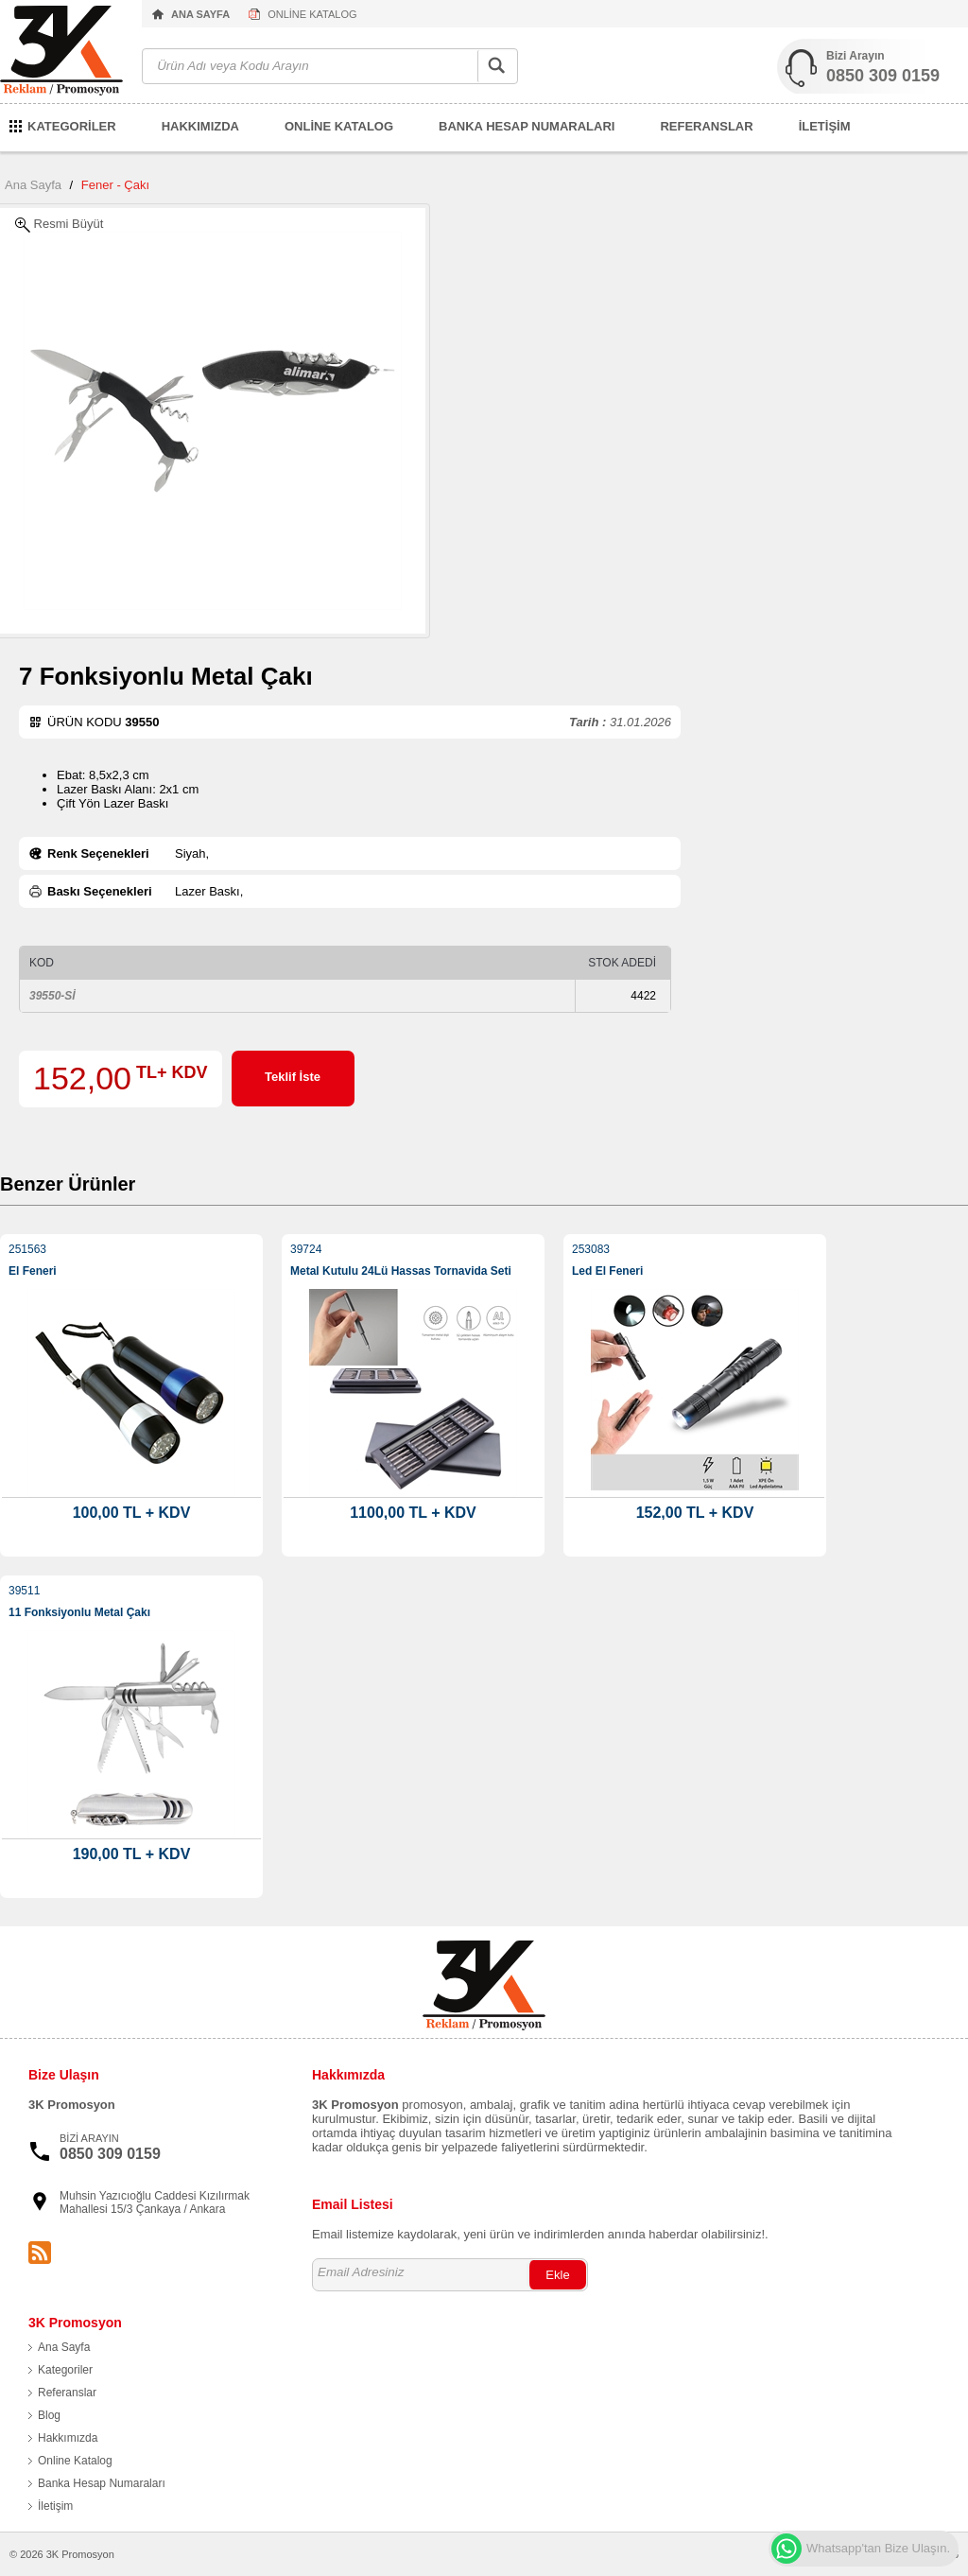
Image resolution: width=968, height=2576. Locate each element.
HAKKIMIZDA (200, 126)
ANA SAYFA (200, 14)
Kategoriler (65, 2369)
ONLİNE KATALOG (312, 14)
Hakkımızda (67, 2438)
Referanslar (67, 2392)
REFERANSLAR (706, 126)
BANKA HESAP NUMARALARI (526, 126)
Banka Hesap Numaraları (101, 2483)
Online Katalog (75, 2460)
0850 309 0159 (883, 75)
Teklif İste (292, 1077)
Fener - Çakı (115, 185)
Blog (49, 2415)
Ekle (557, 2275)
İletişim (55, 2506)
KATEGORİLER (71, 126)
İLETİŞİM (825, 126)
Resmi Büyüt (59, 225)
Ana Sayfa (33, 185)
